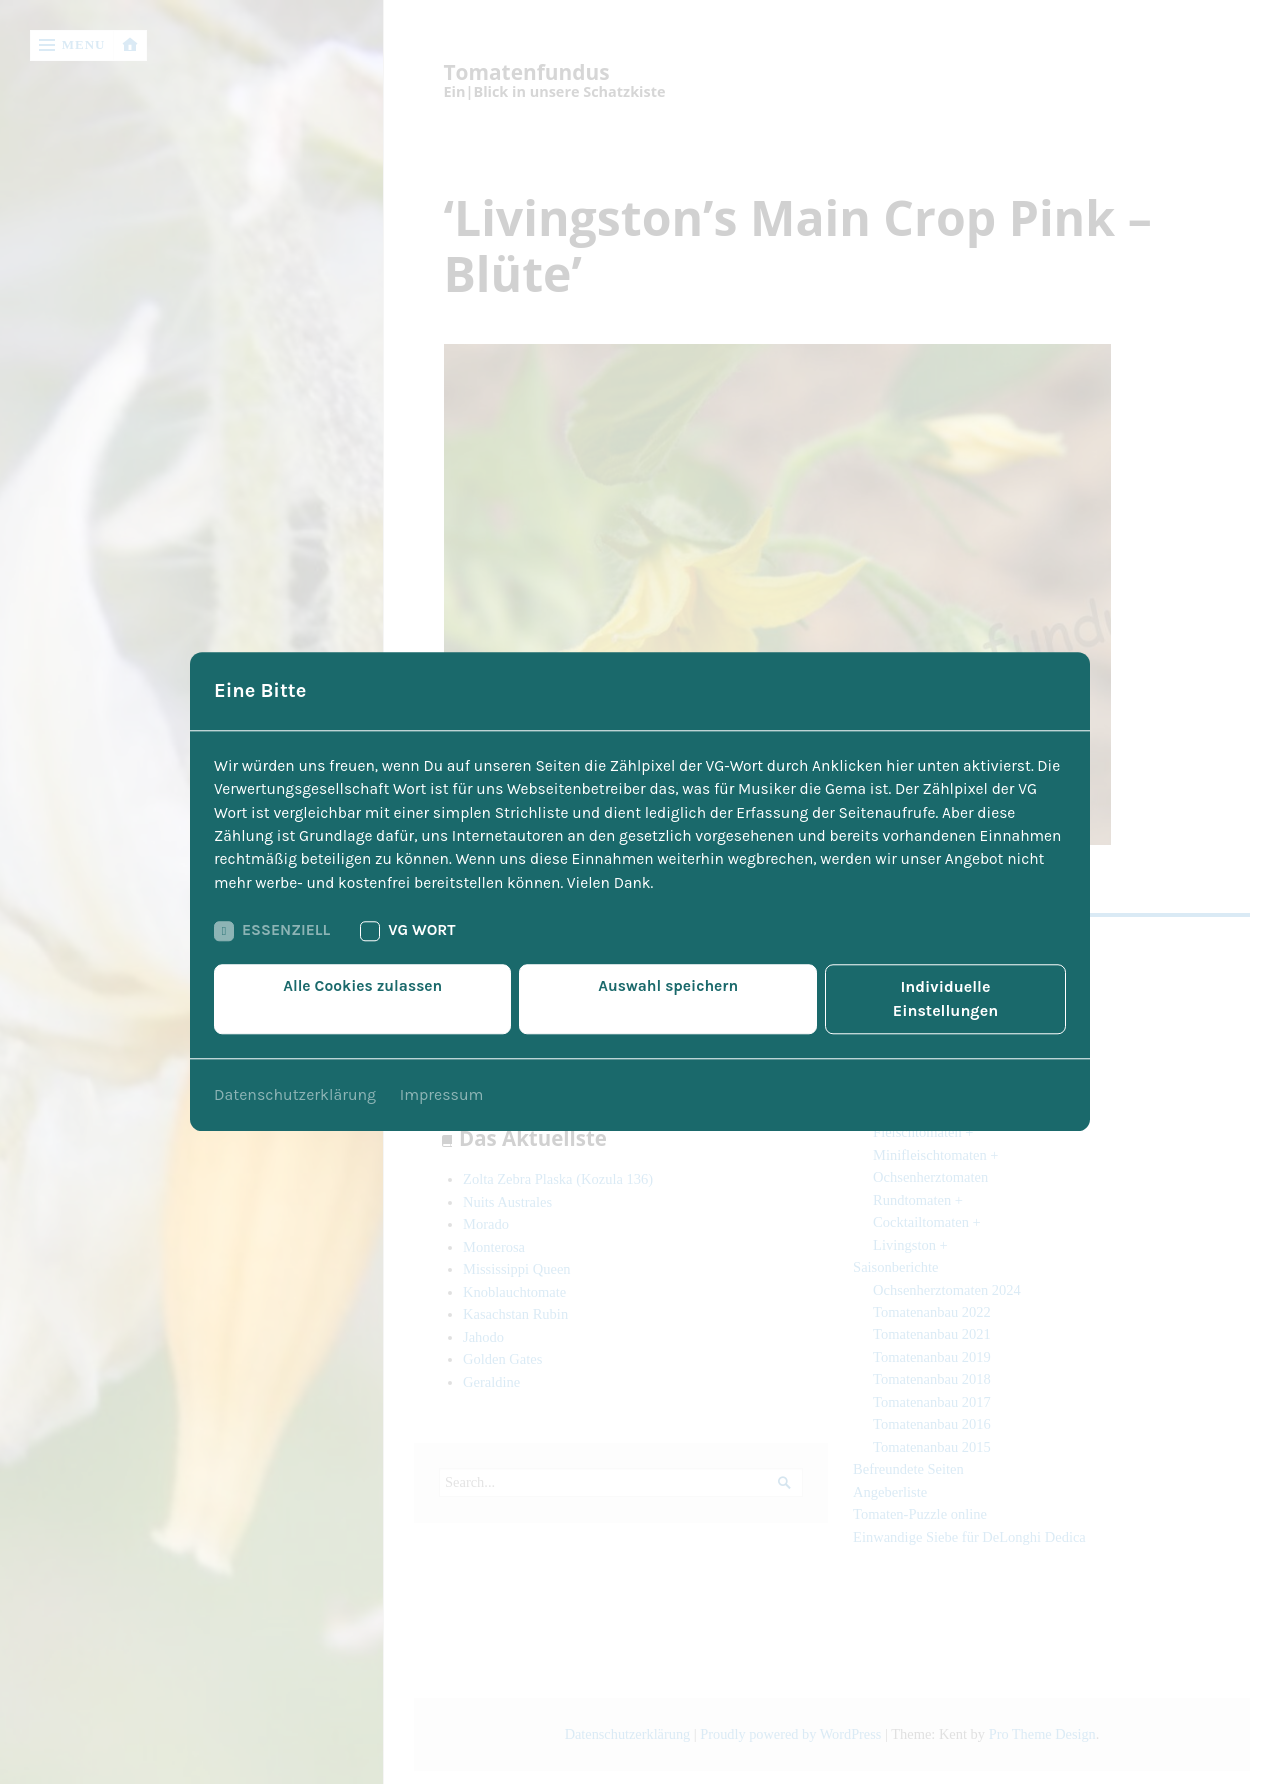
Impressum (443, 1085)
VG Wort (411, 946)
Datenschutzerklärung (295, 1085)
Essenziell (273, 946)
